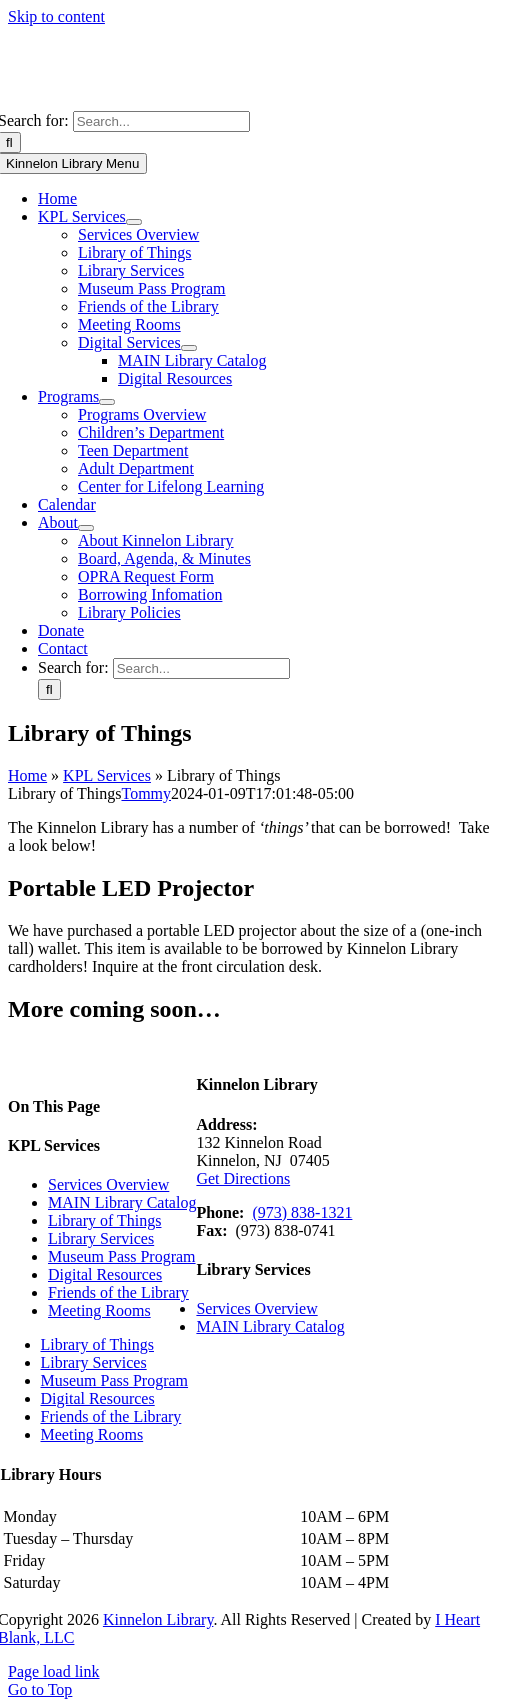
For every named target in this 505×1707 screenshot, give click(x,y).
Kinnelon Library (158, 1619)
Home (27, 775)
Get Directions (243, 1178)
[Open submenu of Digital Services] (189, 348)
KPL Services (107, 775)
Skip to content (56, 16)
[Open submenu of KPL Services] (134, 222)
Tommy (146, 793)
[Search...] (161, 121)
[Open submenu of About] (86, 528)
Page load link (54, 1671)
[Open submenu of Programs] (107, 402)
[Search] (49, 689)
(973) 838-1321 (302, 1212)
